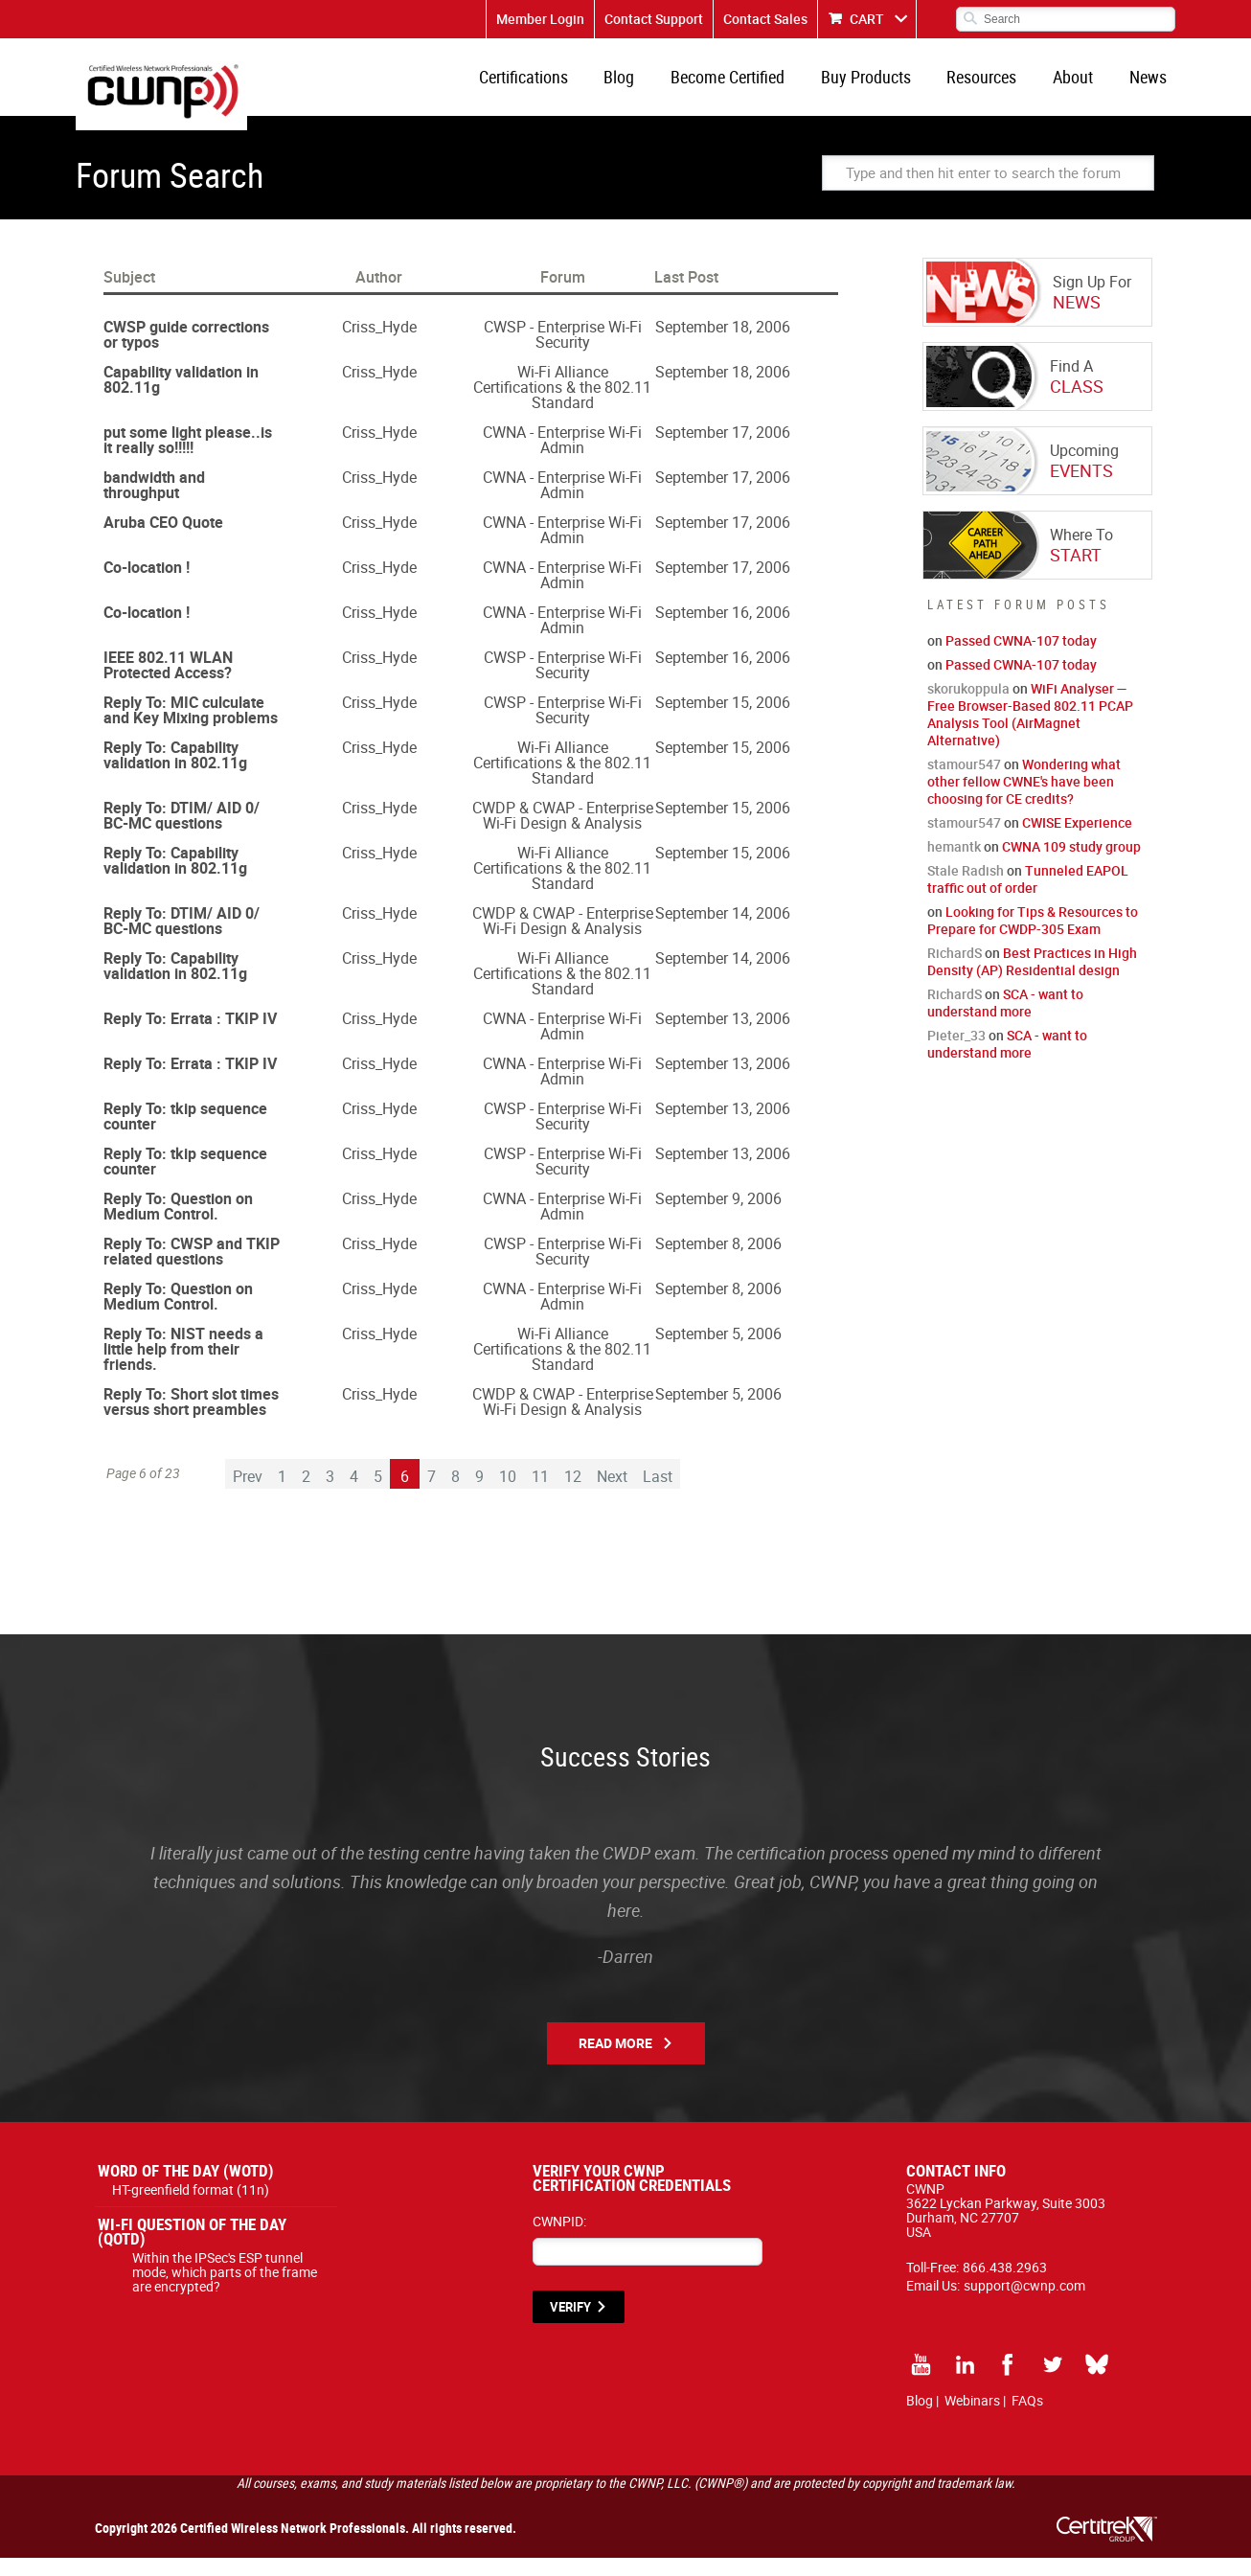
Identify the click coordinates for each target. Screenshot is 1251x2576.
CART (867, 19)
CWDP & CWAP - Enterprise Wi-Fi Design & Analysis (562, 833)
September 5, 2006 (718, 1351)
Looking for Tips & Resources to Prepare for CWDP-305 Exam (1032, 938)
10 (507, 1494)
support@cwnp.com (1024, 2303)
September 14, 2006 (722, 931)
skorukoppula (968, 706)
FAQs (1027, 2418)
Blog (654, 86)
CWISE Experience (1077, 841)
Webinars (972, 2418)
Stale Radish (965, 888)
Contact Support (653, 19)
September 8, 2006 (718, 1261)
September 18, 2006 (722, 344)
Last (657, 1494)
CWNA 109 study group (1071, 864)
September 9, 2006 (718, 1216)
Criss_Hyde (379, 344)
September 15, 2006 (722, 720)
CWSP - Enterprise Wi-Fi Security (563, 352)
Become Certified (756, 86)
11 (540, 1494)
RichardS (954, 971)
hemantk (954, 864)
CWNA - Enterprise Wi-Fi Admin (562, 458)
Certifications (564, 86)
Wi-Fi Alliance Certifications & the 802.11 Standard (562, 405)
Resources (998, 86)
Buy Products (888, 86)
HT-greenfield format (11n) (190, 2208)
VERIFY (570, 2325)
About (1082, 86)
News (1151, 86)
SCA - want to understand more (1005, 1020)
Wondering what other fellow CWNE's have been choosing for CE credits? (1024, 799)
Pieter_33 (956, 1053)
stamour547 (964, 782)
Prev (247, 1494)
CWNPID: (559, 2239)
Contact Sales (765, 19)
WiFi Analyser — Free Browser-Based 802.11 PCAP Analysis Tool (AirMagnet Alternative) (1030, 732)
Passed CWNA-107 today (1021, 659)
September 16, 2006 (722, 630)
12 (572, 1494)
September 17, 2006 (722, 450)
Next (612, 1494)
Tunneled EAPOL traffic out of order (1027, 897)
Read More (615, 2061)
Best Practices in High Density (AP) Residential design (1032, 979)
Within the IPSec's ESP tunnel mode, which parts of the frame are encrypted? (224, 2290)
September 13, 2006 (722, 1036)
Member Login (540, 19)
